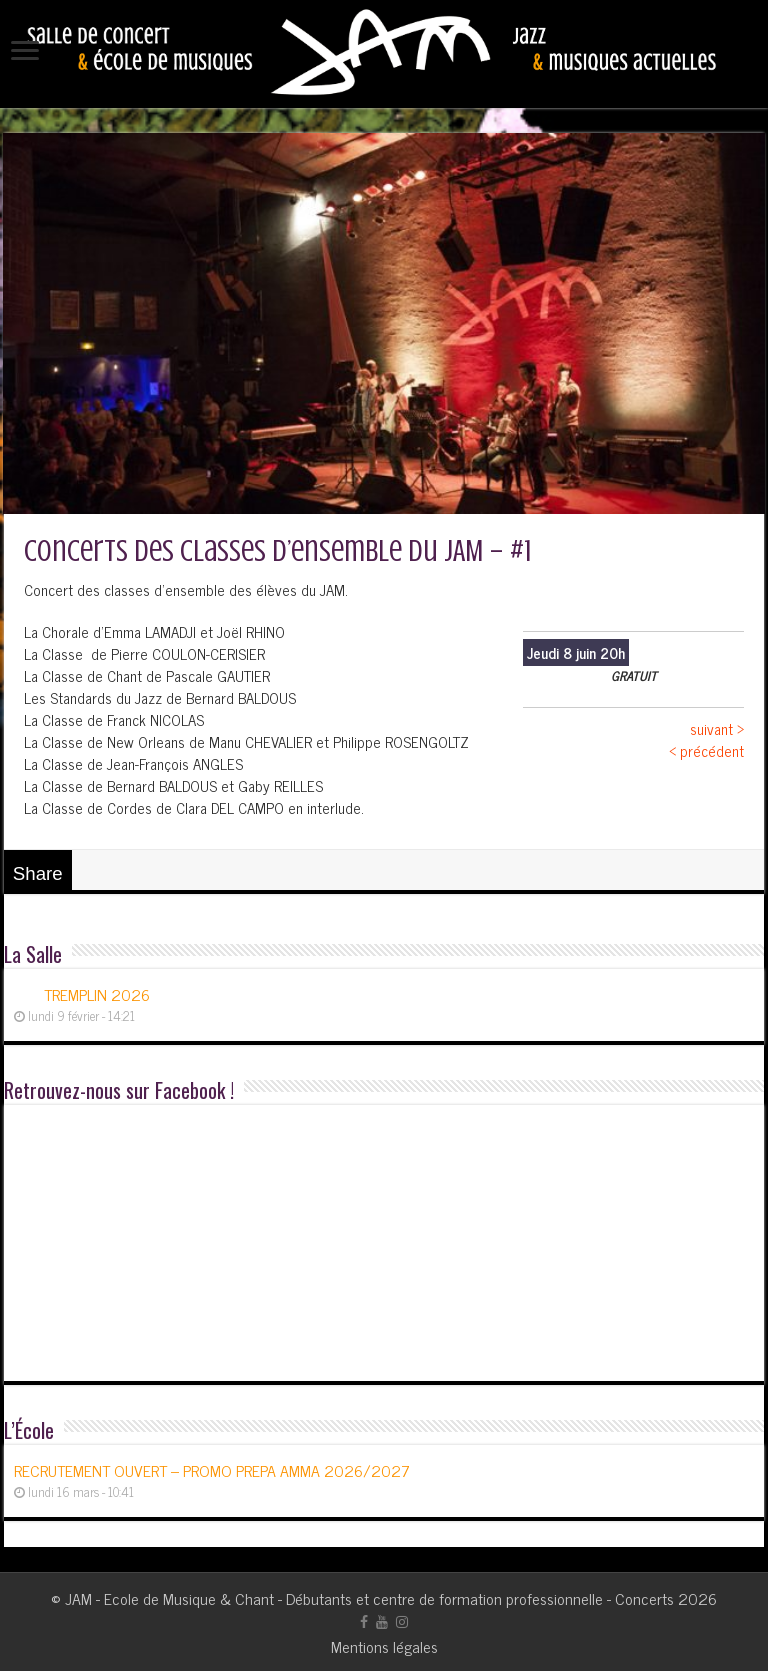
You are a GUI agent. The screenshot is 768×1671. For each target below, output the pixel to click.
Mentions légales (384, 1646)
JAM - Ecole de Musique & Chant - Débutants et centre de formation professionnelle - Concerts (369, 1598)
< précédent (706, 750)
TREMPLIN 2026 (97, 994)
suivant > (717, 728)
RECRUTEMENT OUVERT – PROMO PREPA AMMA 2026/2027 (212, 1470)
